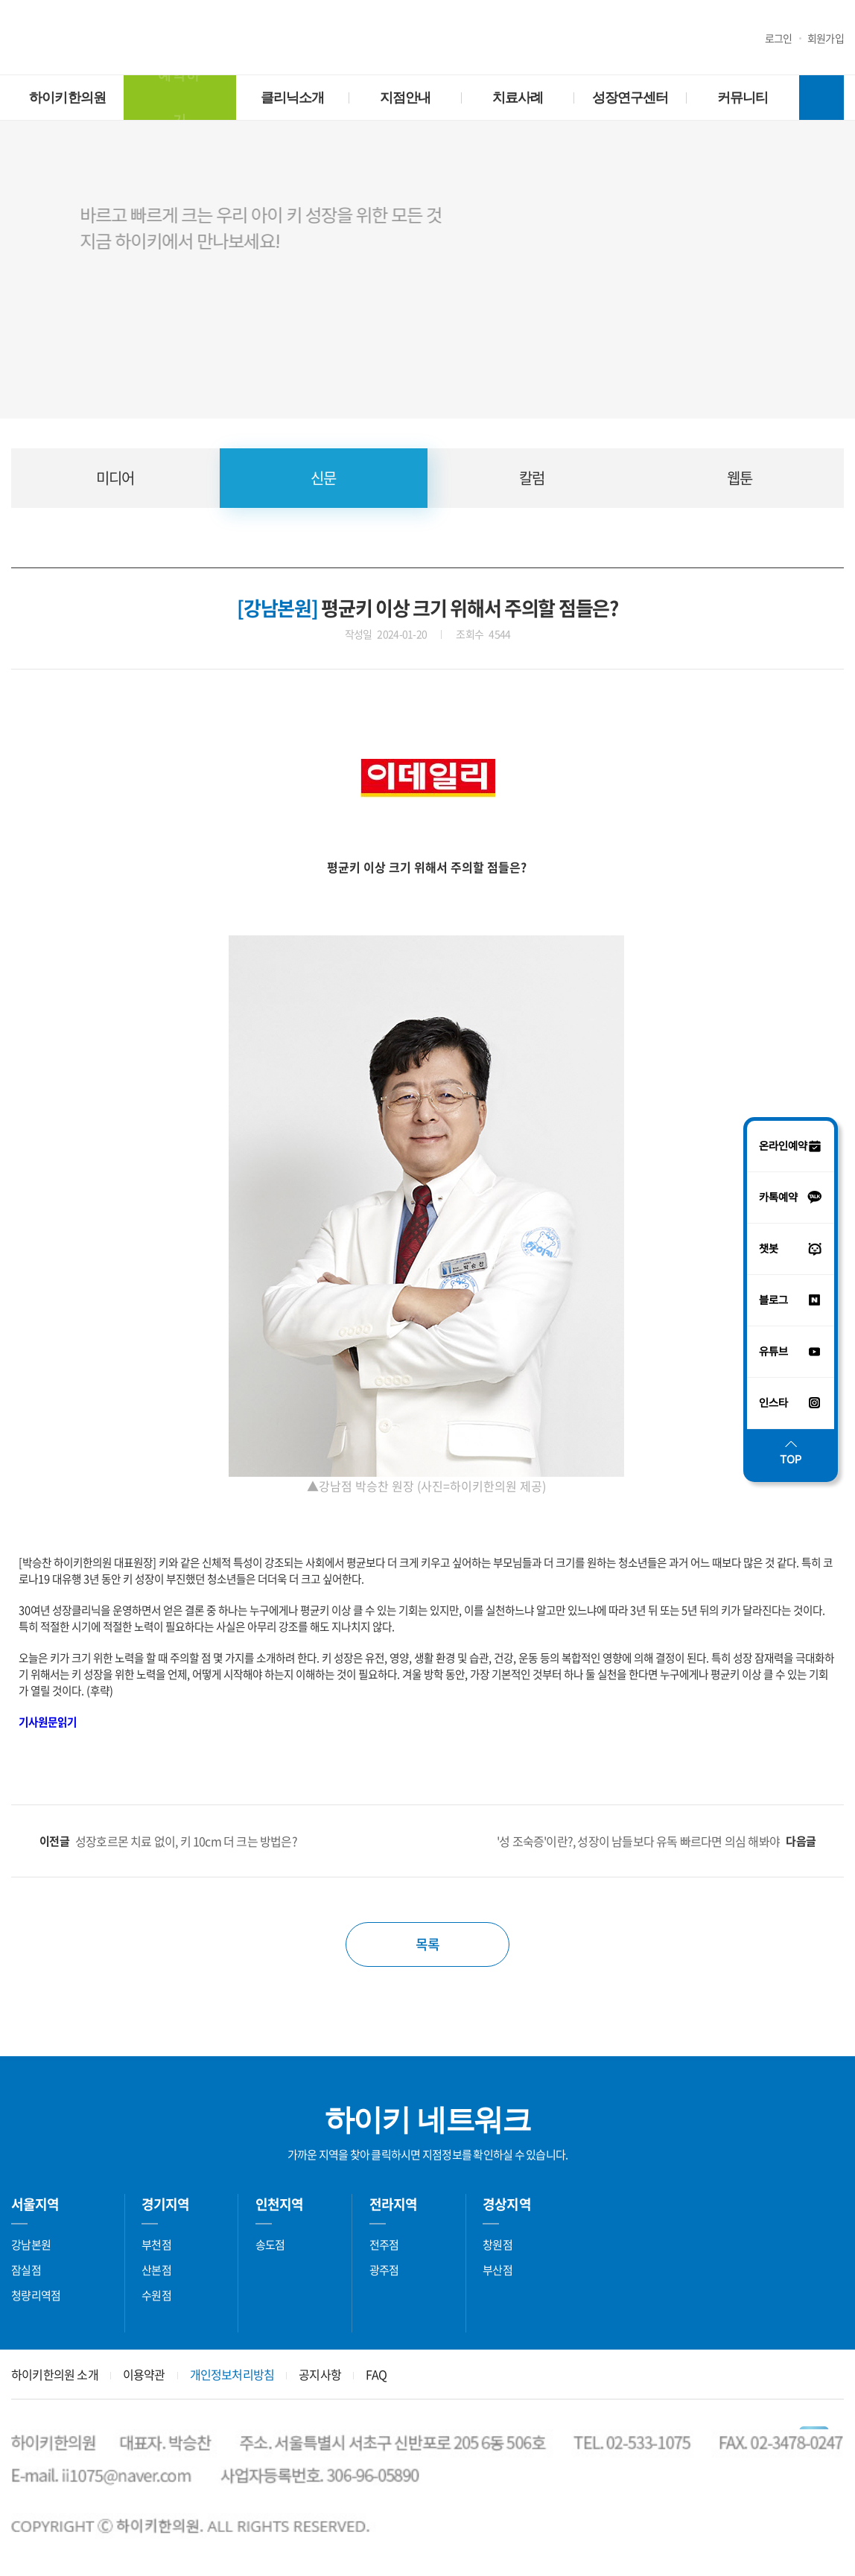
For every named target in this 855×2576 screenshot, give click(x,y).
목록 (427, 1944)
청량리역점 (35, 2295)
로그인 (778, 38)
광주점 (384, 2270)
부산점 (497, 2270)
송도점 (270, 2244)
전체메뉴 (821, 97)
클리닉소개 (293, 97)
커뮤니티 (742, 97)
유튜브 (22, 40)
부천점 (156, 2244)
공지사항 (320, 2374)
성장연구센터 (630, 97)
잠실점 (26, 2270)
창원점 (497, 2244)
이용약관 (144, 2374)
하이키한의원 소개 (54, 2374)
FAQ (376, 2374)
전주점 (384, 2244)
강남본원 (31, 2244)
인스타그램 (52, 40)
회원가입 (825, 38)
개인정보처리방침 (232, 2374)
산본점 (156, 2270)
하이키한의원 (427, 38)
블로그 (82, 40)
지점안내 (405, 97)
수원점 (156, 2295)
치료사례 (517, 97)
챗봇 (112, 40)
